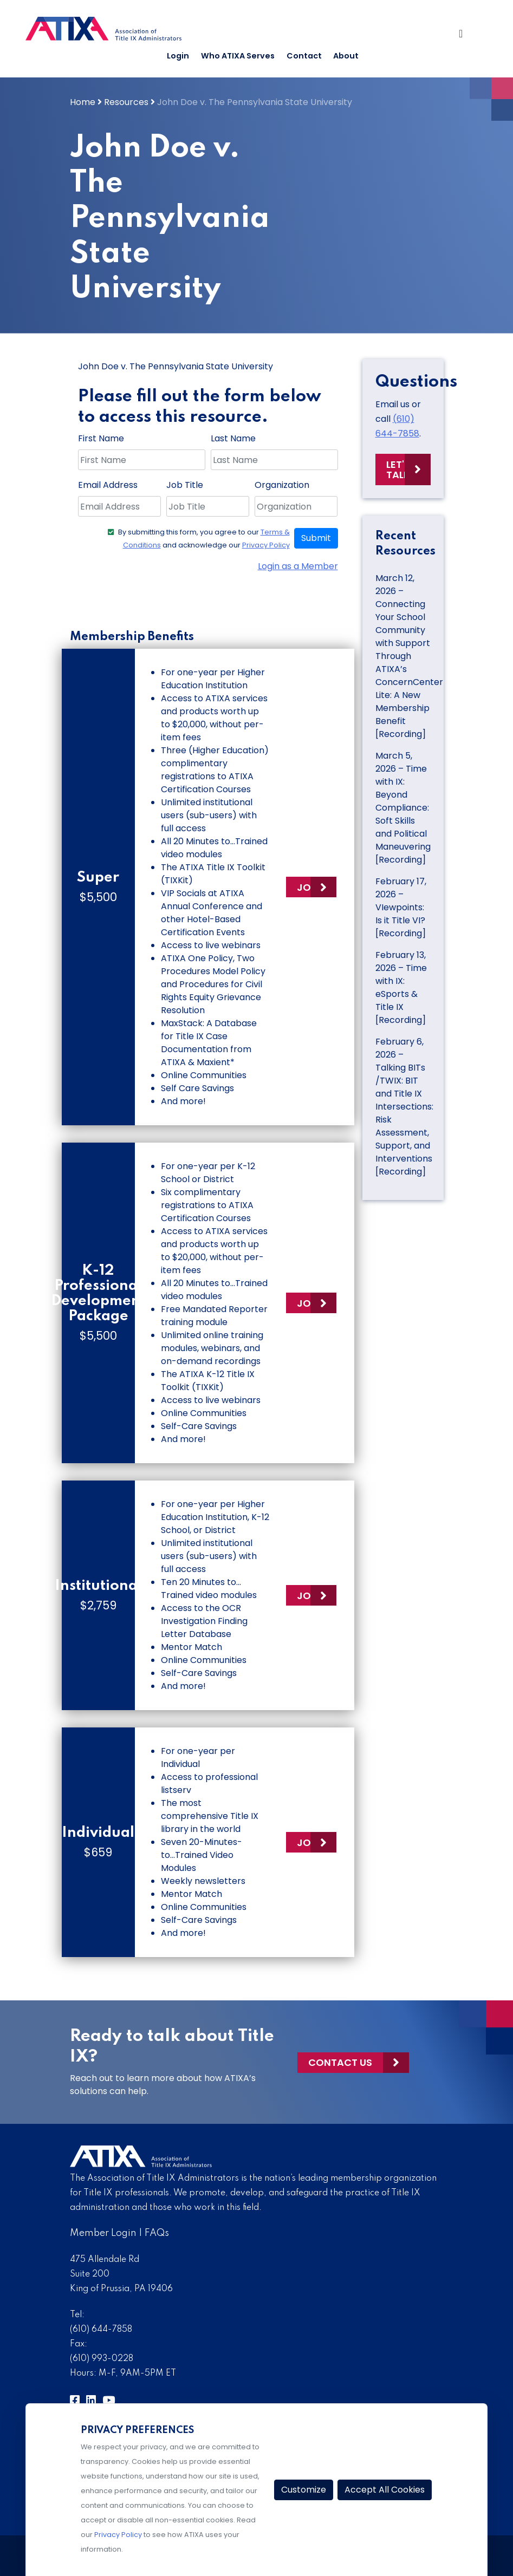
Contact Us (340, 2062)
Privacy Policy (266, 545)
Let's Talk (398, 469)
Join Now (317, 887)
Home (82, 102)
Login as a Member (298, 566)
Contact (304, 55)
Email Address (108, 485)
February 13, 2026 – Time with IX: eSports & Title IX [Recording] (401, 987)
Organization (282, 485)
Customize (303, 2489)
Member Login (103, 2233)
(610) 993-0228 (101, 2359)
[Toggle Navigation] (467, 35)
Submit (316, 538)
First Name (101, 438)
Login (178, 55)
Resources (126, 102)
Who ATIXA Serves (238, 55)
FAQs (157, 2233)
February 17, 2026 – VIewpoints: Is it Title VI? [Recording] (400, 907)
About (346, 55)
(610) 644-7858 (101, 2329)
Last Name (233, 438)
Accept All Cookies (385, 2489)
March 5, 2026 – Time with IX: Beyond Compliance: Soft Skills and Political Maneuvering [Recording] (403, 807)
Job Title (184, 485)
